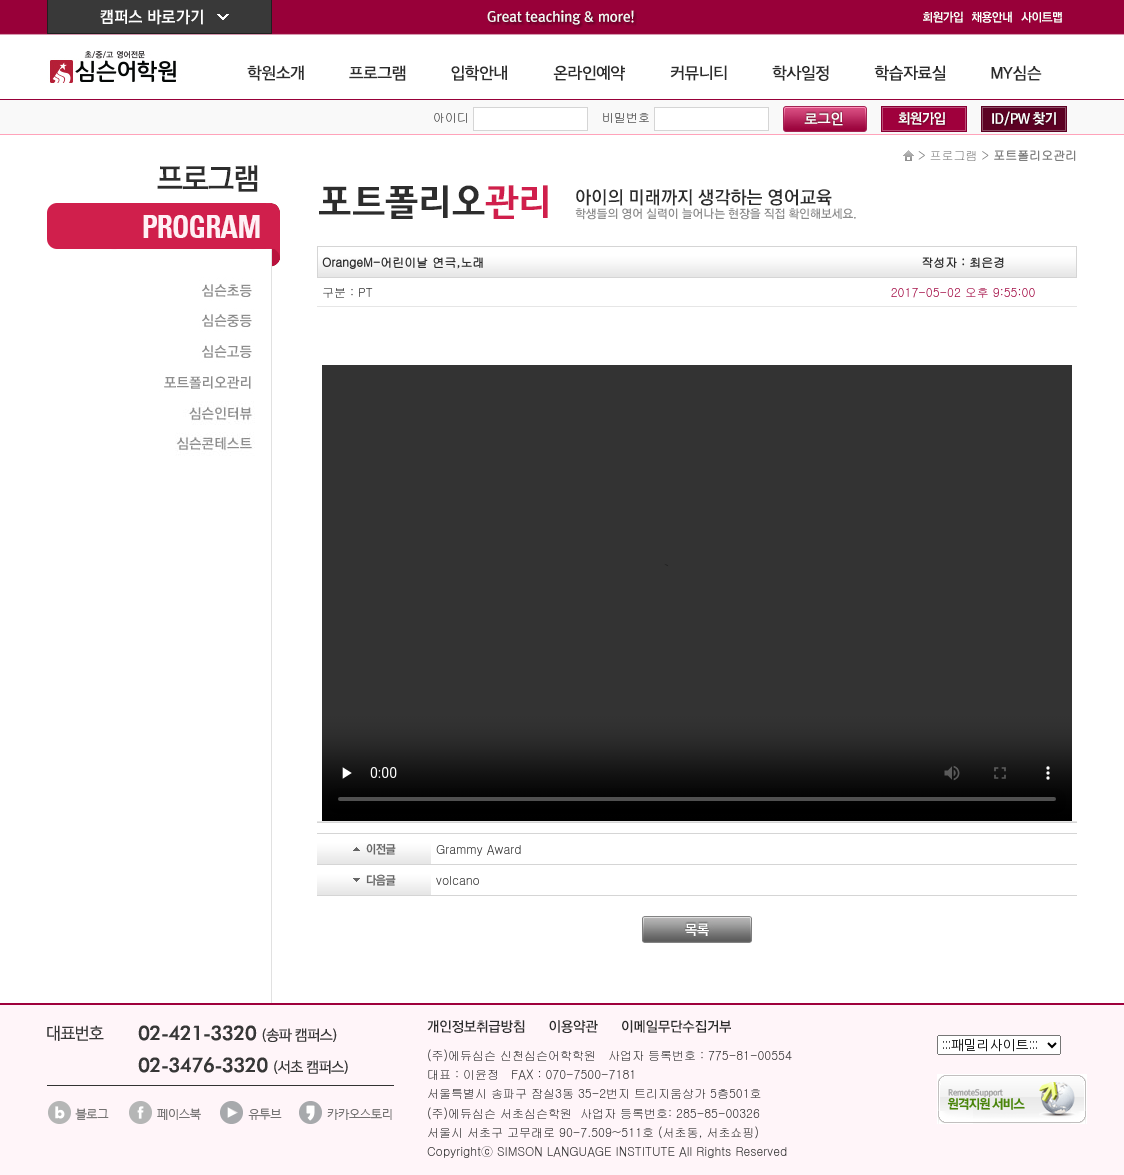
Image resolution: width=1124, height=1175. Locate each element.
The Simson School (128, 66)
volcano (458, 879)
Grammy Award (478, 848)
